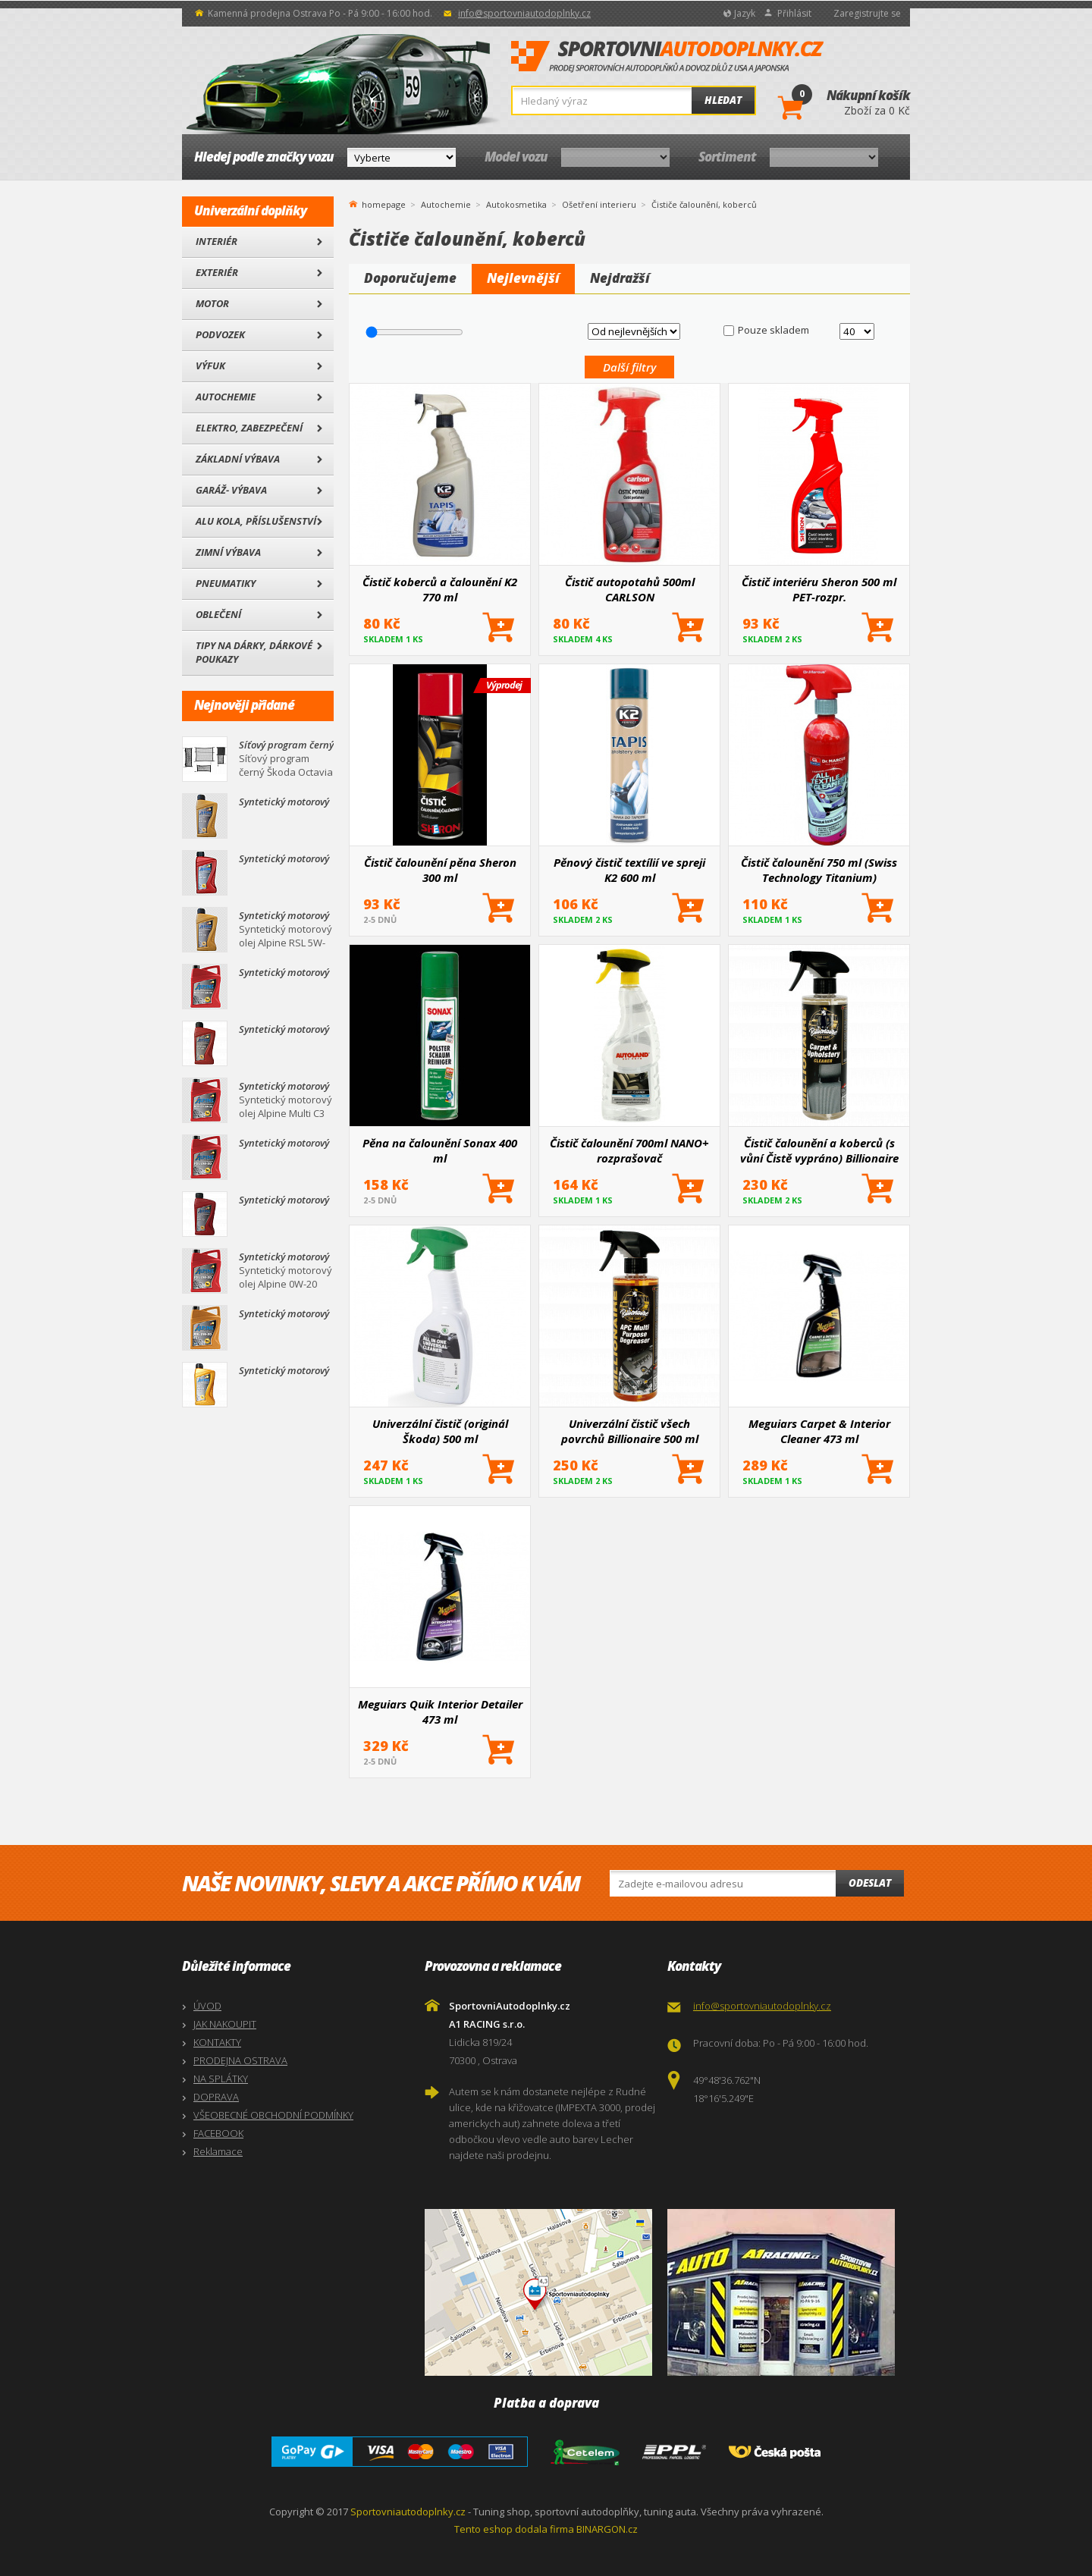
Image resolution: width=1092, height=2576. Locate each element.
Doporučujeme (410, 278)
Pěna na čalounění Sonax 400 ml (439, 1150)
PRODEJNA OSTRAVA (240, 2060)
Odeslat (870, 1883)
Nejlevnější (523, 278)
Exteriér (217, 272)
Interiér (216, 241)
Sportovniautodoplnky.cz (408, 2511)
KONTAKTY (217, 2042)
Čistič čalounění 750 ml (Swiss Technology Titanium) (819, 870)
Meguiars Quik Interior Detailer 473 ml (440, 1711)
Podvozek (220, 334)
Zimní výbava (228, 552)
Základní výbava (238, 459)
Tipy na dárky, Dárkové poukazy (254, 652)
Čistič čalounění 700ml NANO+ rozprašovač (629, 1150)
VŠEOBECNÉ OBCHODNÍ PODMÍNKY (273, 2115)
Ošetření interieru (599, 204)
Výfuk (210, 365)
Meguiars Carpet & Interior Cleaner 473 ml (819, 1431)
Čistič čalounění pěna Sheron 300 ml (440, 870)
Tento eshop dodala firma (514, 2529)
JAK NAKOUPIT (224, 2024)
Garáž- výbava (231, 490)
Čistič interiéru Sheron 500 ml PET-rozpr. (819, 589)
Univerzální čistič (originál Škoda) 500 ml (440, 1431)
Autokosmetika (516, 204)
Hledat (723, 100)
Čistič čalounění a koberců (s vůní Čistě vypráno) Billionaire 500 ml (819, 1150)
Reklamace (218, 2151)
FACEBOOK (218, 2133)
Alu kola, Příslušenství (256, 521)
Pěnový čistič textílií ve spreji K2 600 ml (629, 870)
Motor (212, 303)
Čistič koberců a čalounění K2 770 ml (439, 589)
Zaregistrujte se (867, 13)
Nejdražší (620, 278)
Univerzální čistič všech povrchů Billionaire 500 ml (629, 1431)
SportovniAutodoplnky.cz (667, 57)
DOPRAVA (216, 2097)
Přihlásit (794, 13)
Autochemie (226, 396)
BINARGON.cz (607, 2529)
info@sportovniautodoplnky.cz (524, 13)
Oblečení (218, 614)
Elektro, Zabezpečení (249, 428)
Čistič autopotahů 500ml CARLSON (630, 589)
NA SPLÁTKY (220, 2078)
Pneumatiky (226, 583)
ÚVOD (207, 2006)
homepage (384, 203)
